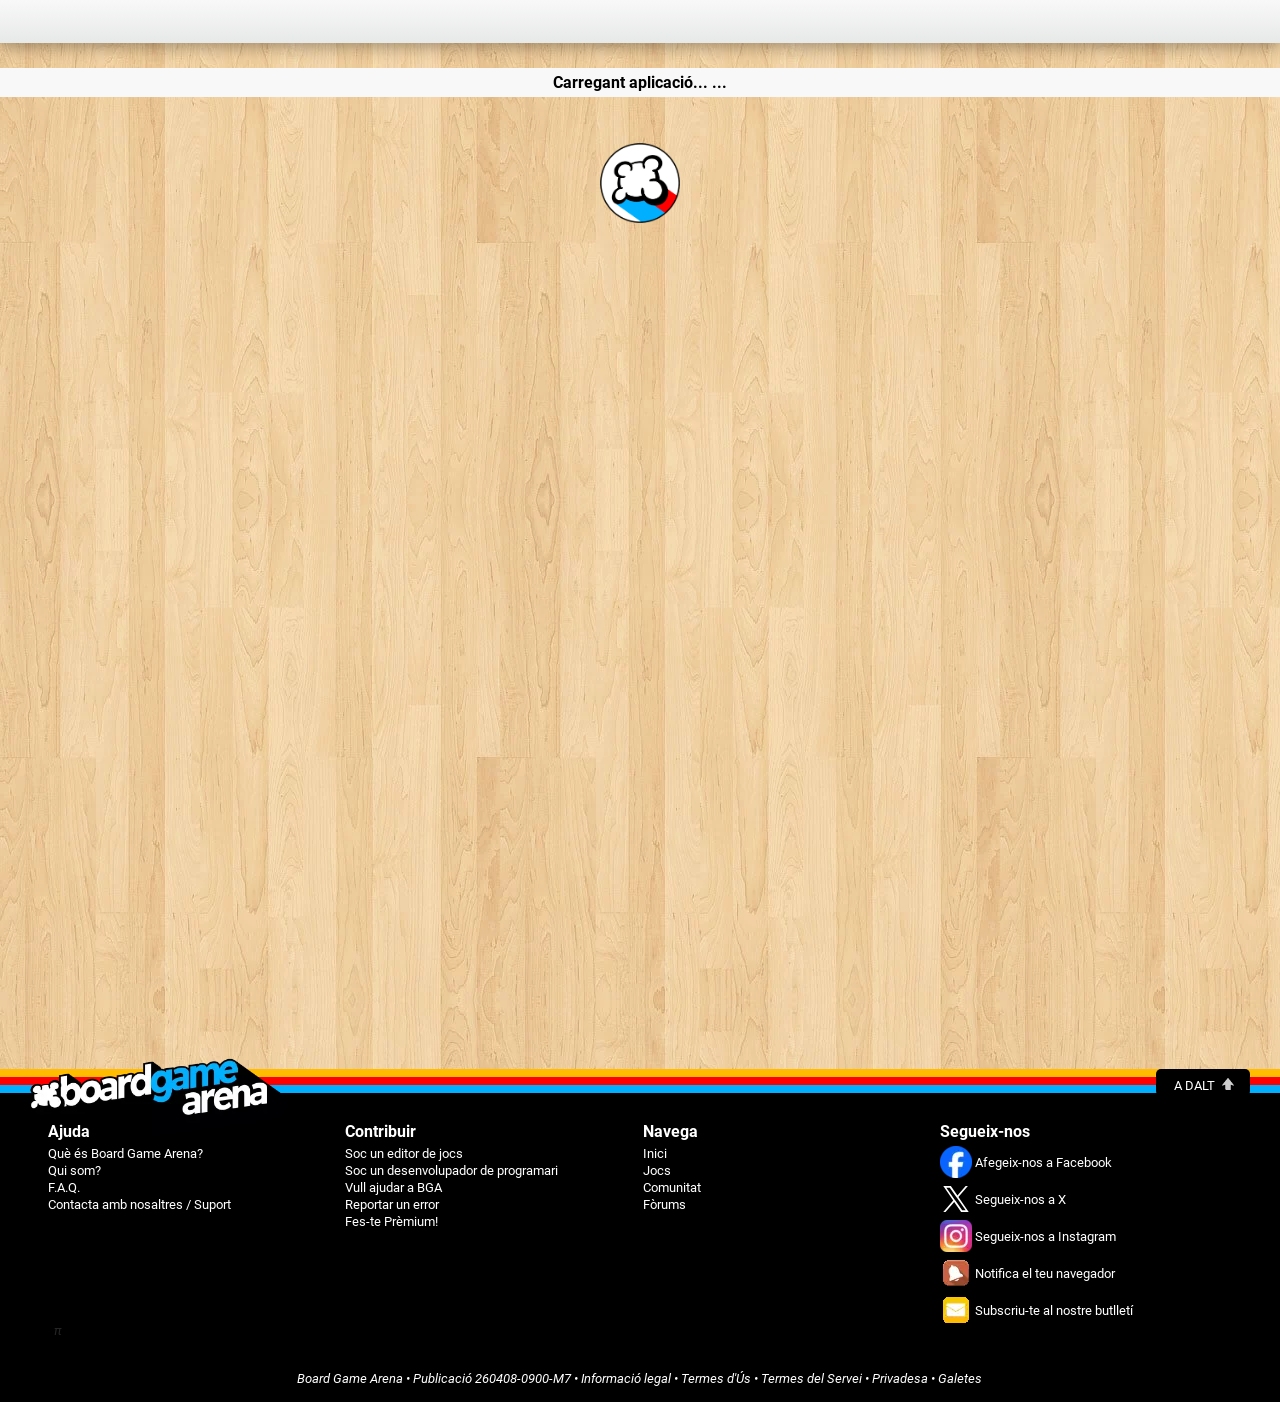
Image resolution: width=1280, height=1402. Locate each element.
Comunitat (672, 1187)
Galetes (960, 1378)
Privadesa (900, 1378)
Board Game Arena (350, 1378)
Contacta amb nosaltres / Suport (139, 1204)
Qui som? (74, 1170)
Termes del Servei (811, 1378)
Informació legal (626, 1378)
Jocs (657, 1170)
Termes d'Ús (716, 1378)
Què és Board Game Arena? (125, 1153)
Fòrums (664, 1204)
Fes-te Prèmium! (391, 1221)
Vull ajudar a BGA (393, 1187)
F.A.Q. (64, 1187)
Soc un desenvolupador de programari (451, 1170)
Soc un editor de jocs (404, 1153)
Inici (655, 1153)
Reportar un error (392, 1204)
